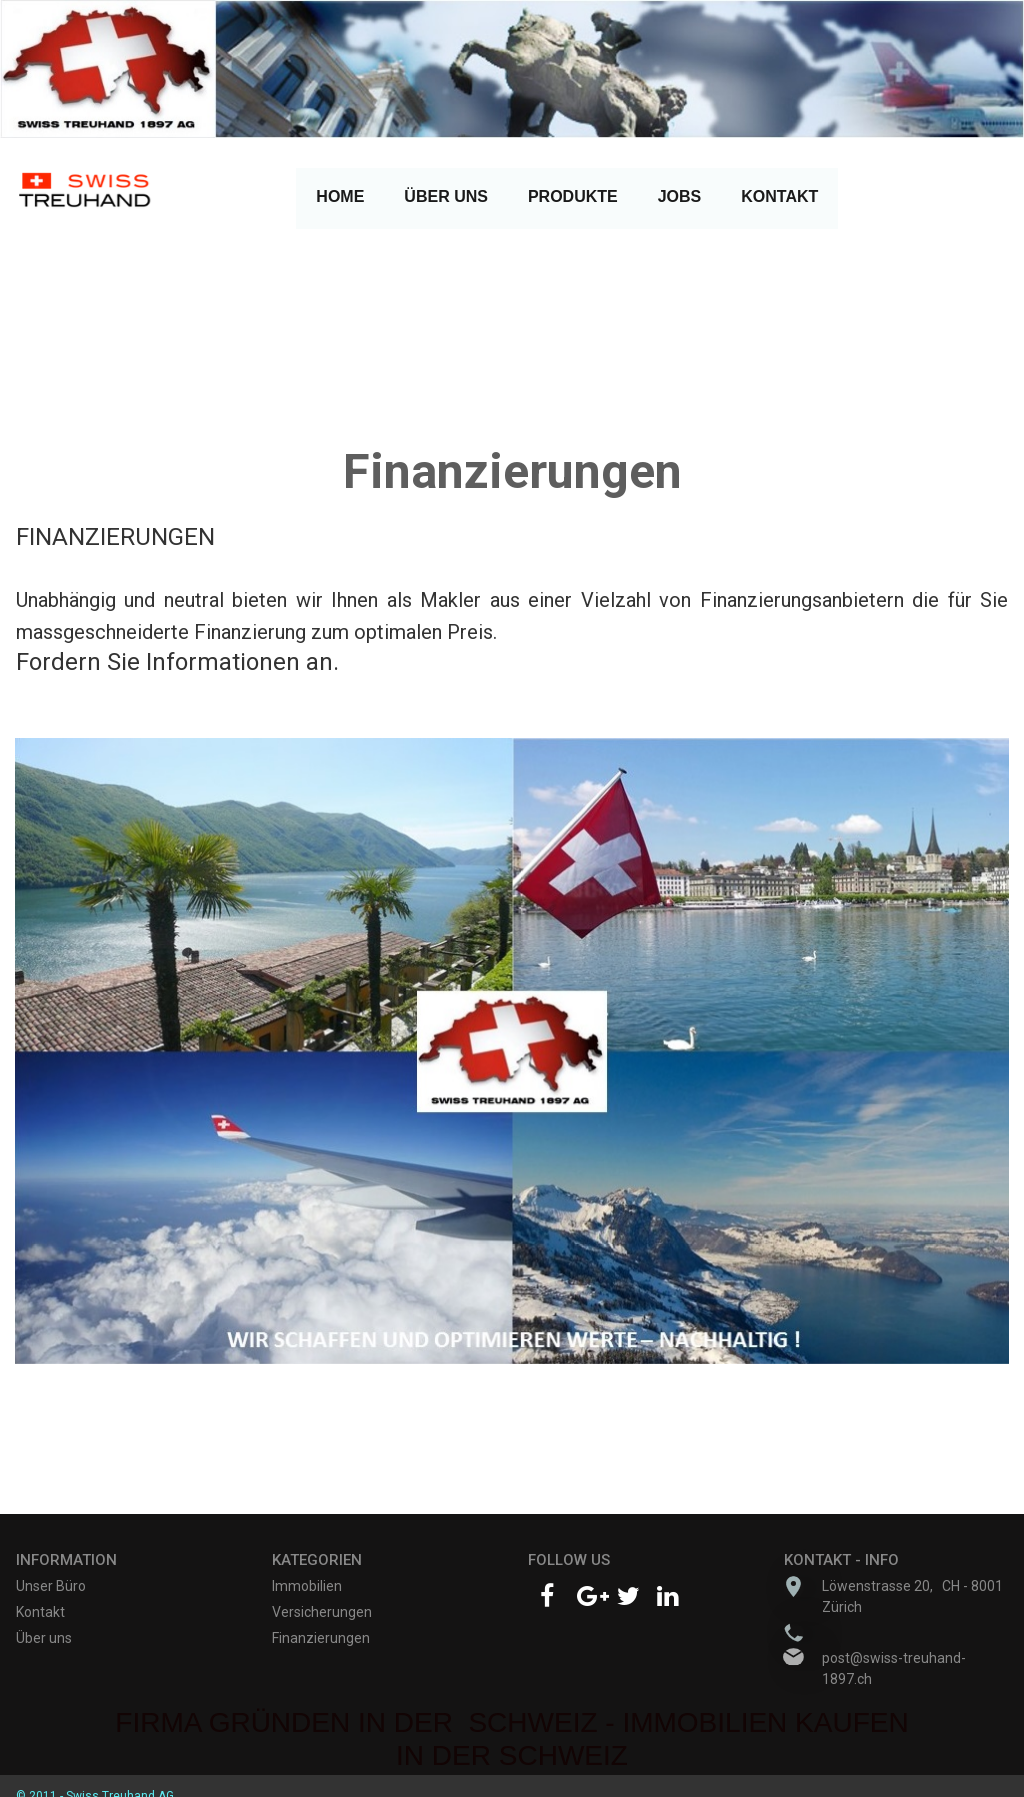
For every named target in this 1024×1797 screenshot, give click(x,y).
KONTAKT (779, 202)
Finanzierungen (321, 1638)
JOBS (680, 196)
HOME (340, 196)
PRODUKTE (573, 202)
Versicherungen (322, 1612)
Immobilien (307, 1586)
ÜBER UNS (446, 202)
